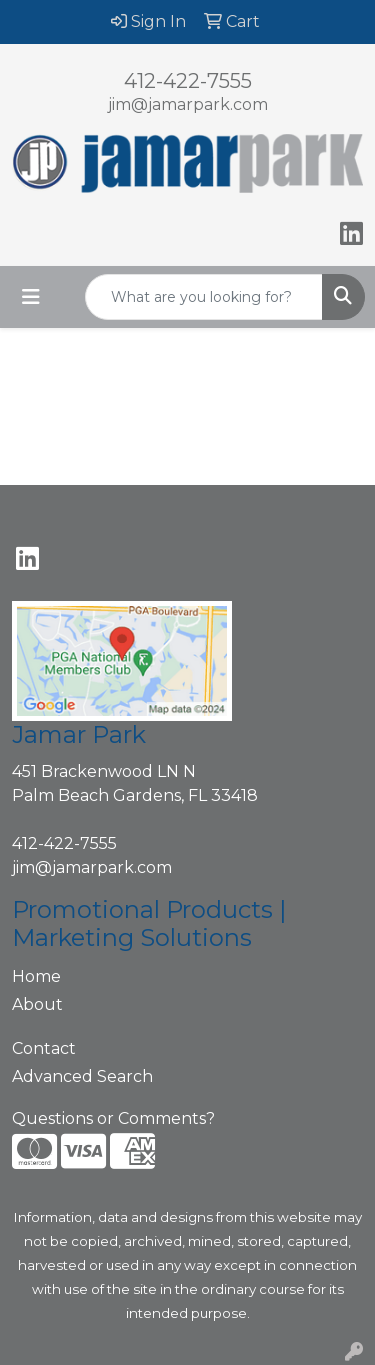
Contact (44, 1048)
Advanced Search (82, 1076)
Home (36, 976)
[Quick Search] (204, 297)
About (37, 1004)
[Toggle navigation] (31, 297)
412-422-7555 (188, 81)
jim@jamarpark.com (188, 104)
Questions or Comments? (113, 1118)
